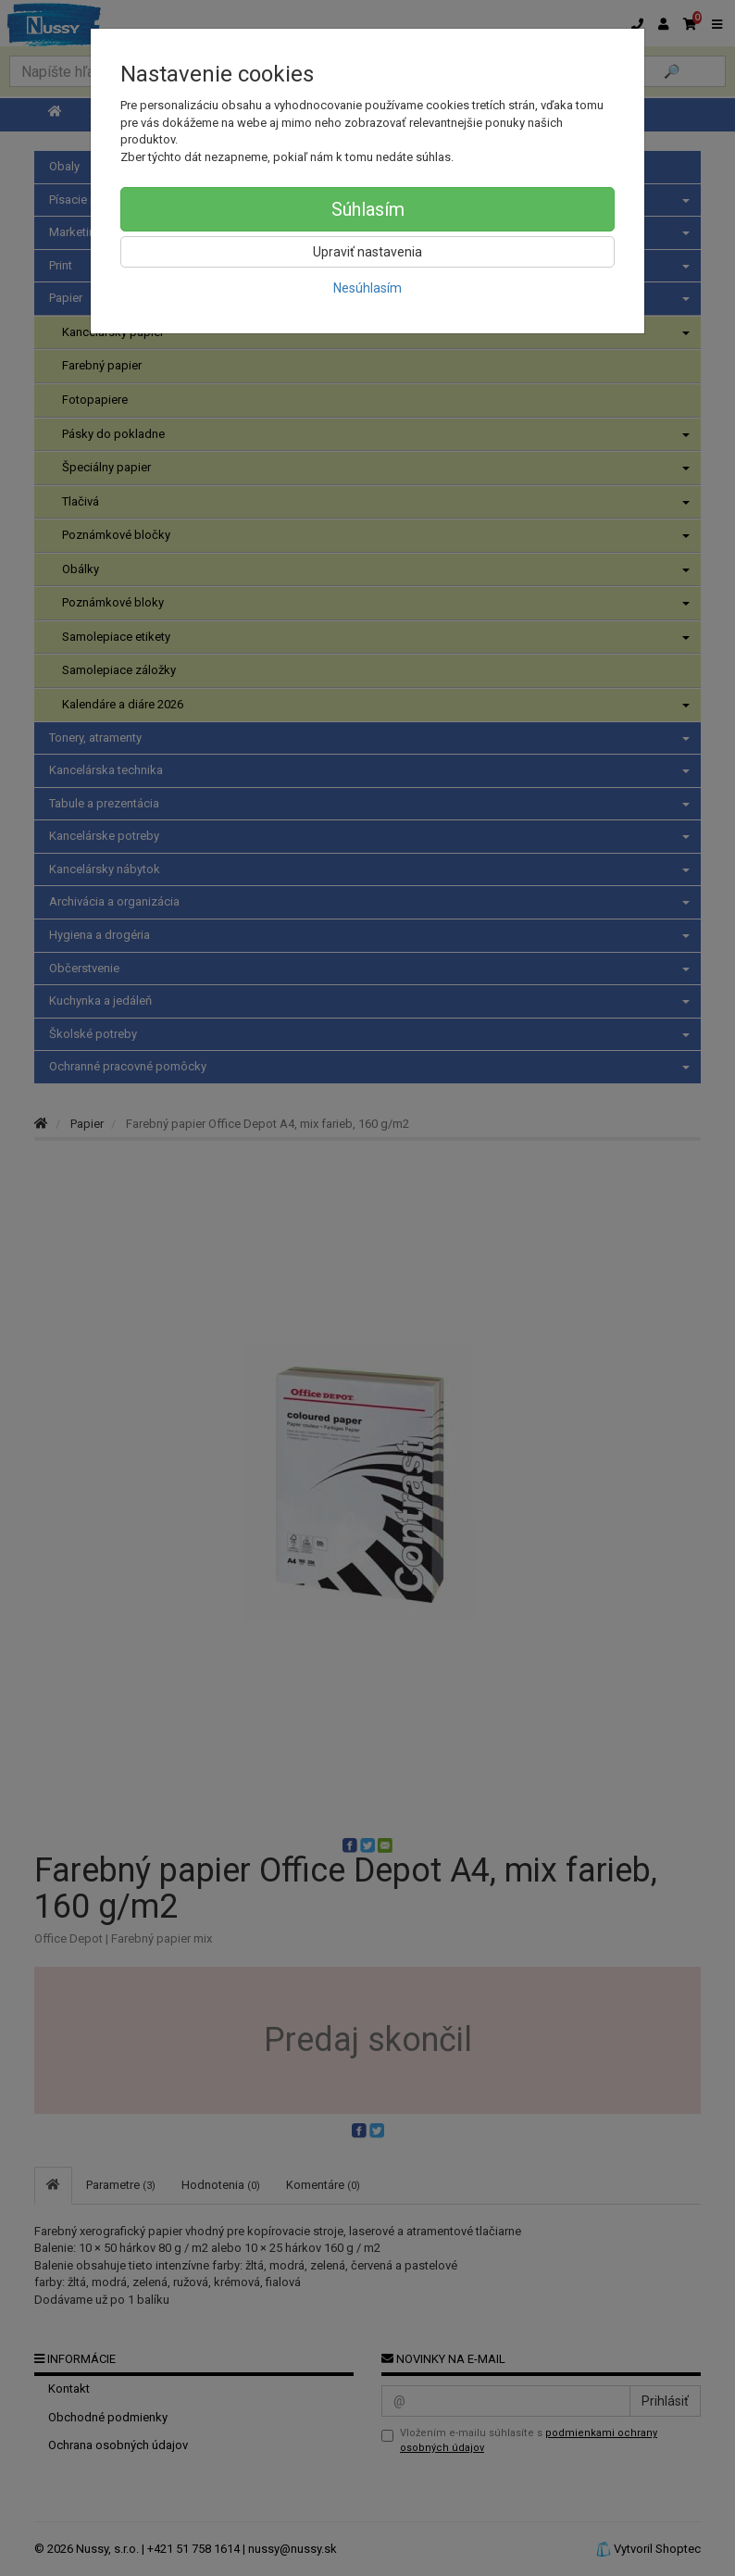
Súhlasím (368, 209)
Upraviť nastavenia (367, 251)
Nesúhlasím (367, 288)
